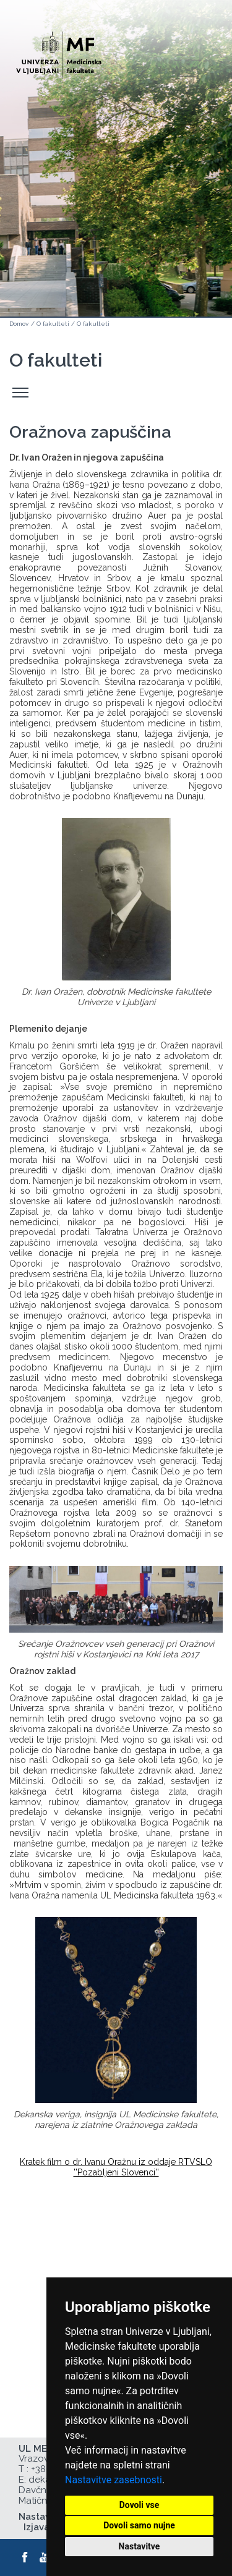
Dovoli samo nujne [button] (139, 2525)
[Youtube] (45, 2557)
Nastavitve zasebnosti (113, 2480)
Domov (18, 323)
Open (196, 61)
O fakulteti (53, 323)
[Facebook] (25, 2557)
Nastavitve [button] (139, 2546)
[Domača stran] (58, 50)
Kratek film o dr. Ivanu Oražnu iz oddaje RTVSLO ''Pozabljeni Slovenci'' (116, 2167)
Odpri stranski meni (22, 393)
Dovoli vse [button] (139, 2505)
